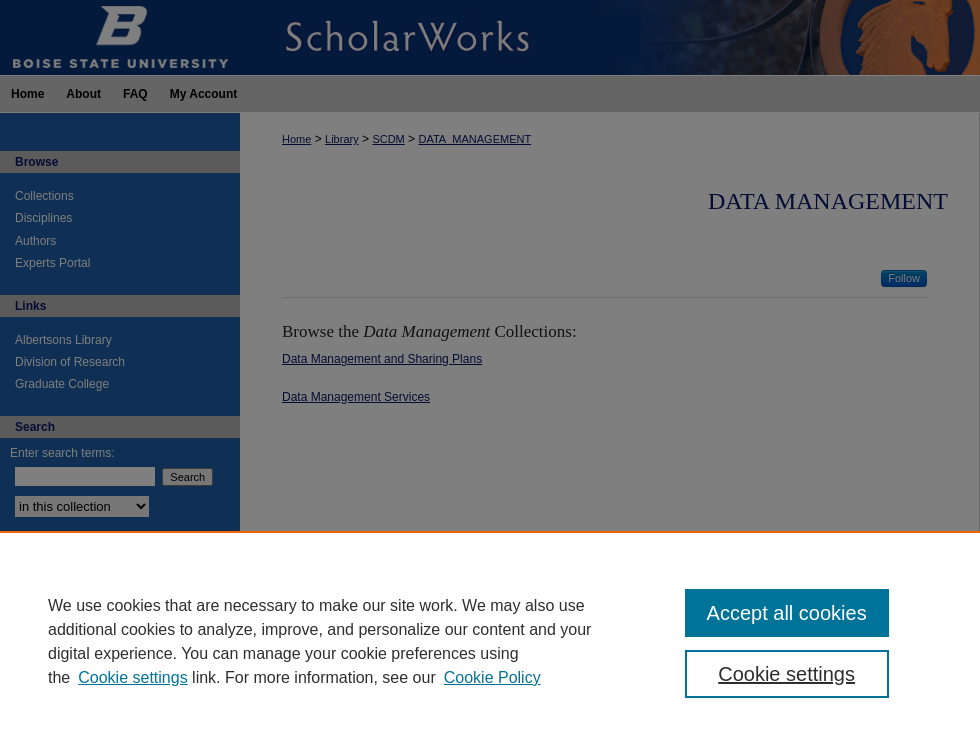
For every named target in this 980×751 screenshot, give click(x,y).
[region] (490, 641)
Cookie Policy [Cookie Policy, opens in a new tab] (492, 677)
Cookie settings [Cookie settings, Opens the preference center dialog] (786, 674)
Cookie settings (132, 677)
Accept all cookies (787, 613)
